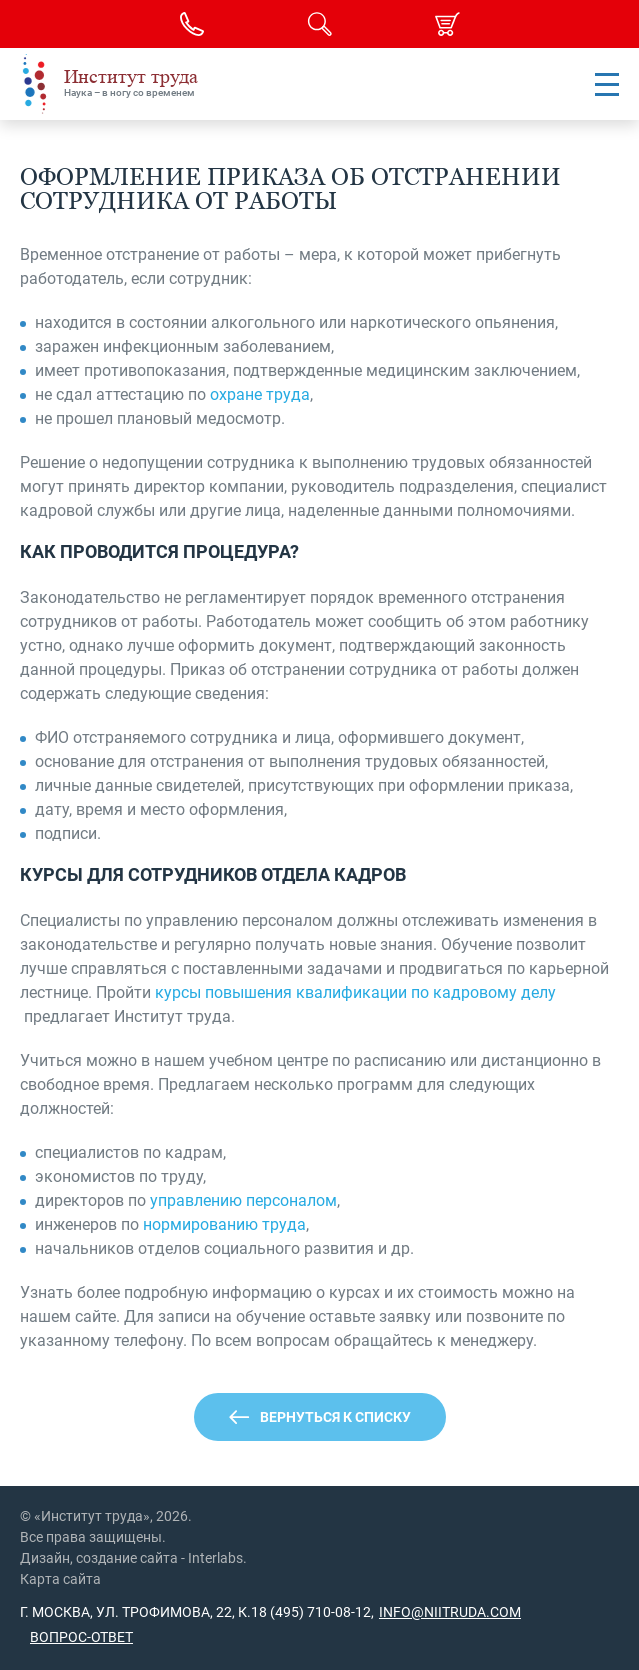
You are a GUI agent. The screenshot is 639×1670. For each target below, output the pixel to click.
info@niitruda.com (450, 1612)
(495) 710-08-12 (319, 1612)
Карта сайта (60, 1579)
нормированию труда (224, 1224)
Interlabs (215, 1558)
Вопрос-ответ (81, 1637)
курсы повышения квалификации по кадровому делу (355, 992)
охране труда (260, 394)
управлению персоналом (243, 1200)
